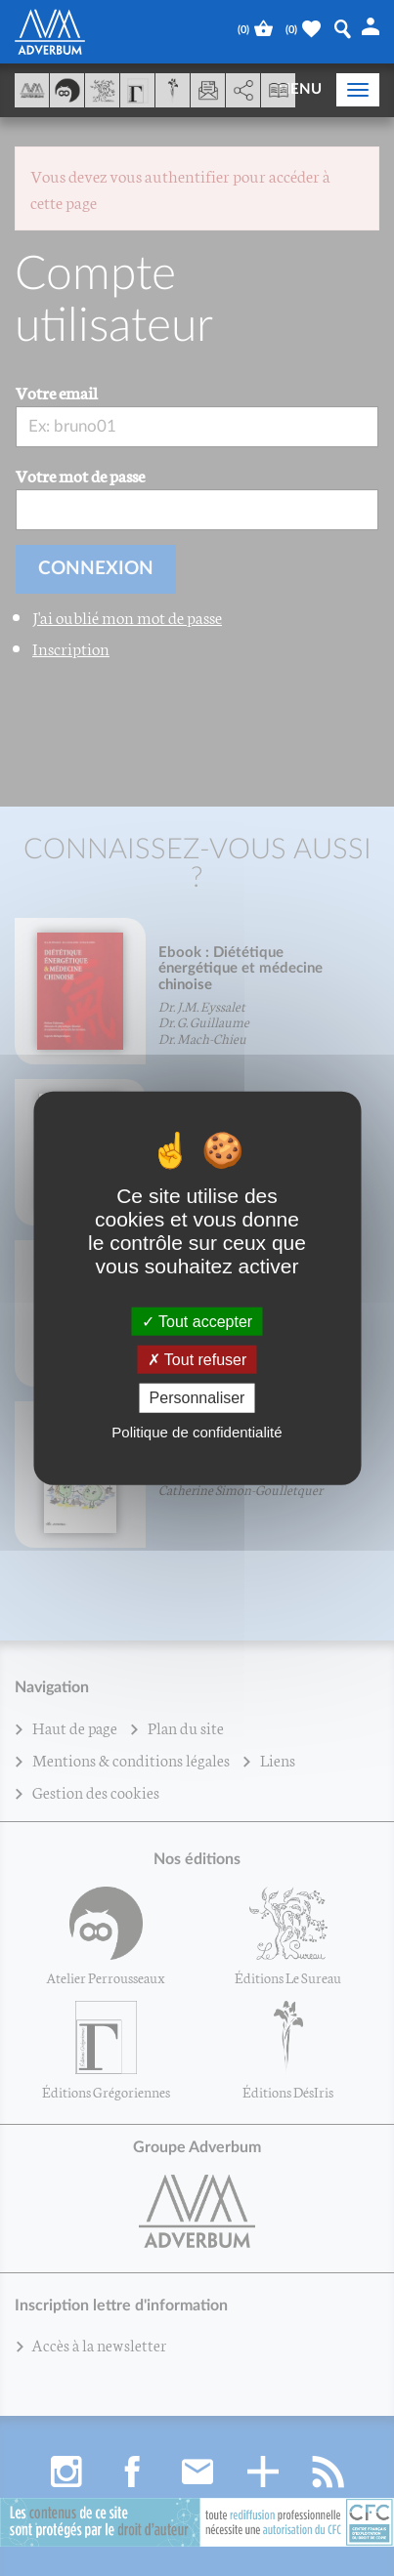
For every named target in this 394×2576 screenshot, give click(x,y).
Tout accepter (197, 1321)
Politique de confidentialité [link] (196, 1431)
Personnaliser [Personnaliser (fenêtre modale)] (197, 1398)
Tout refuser (197, 1359)
